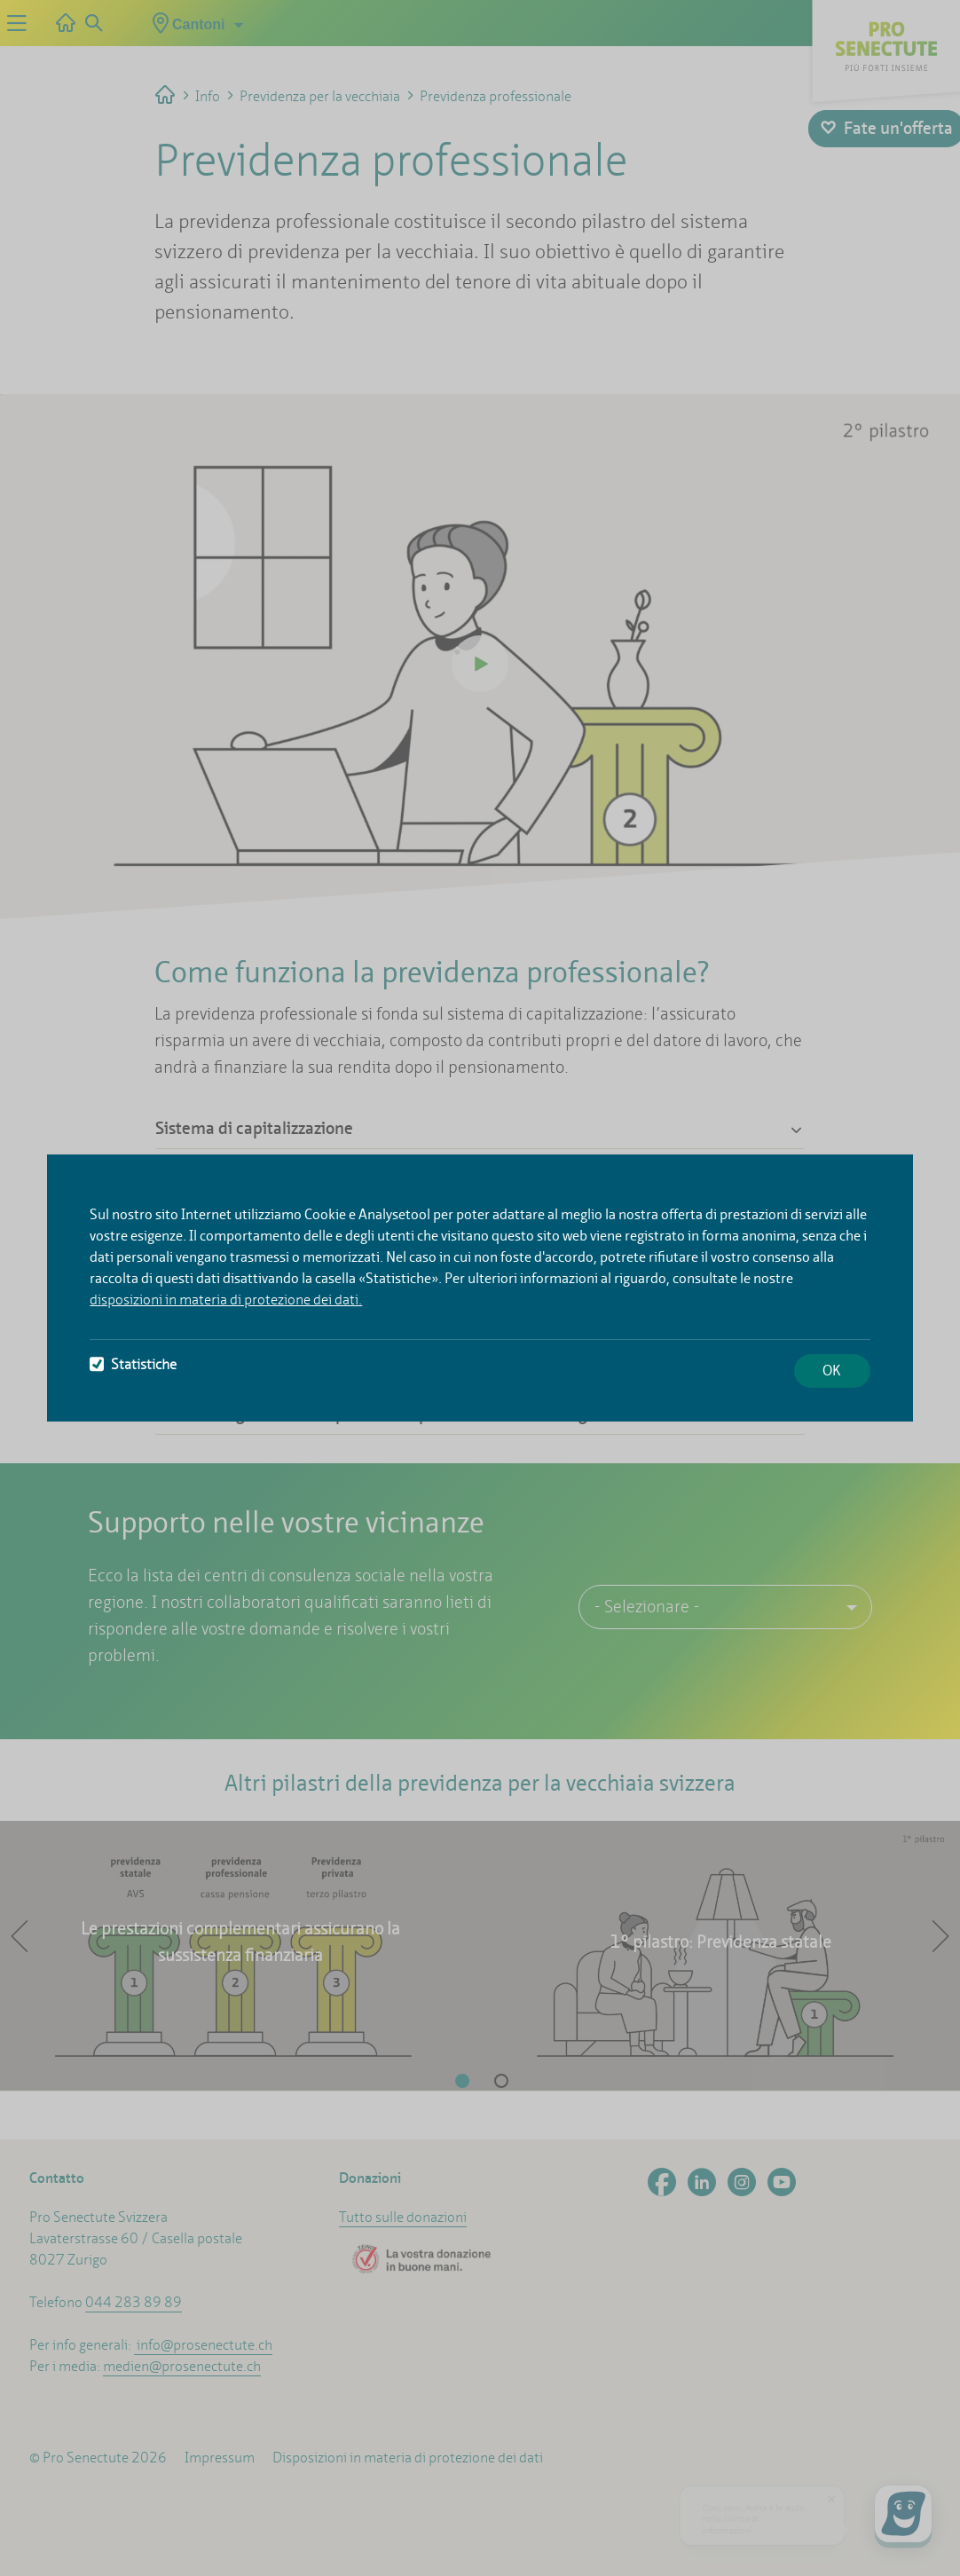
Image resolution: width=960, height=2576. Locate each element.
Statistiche (133, 1364)
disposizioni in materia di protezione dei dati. (226, 1299)
